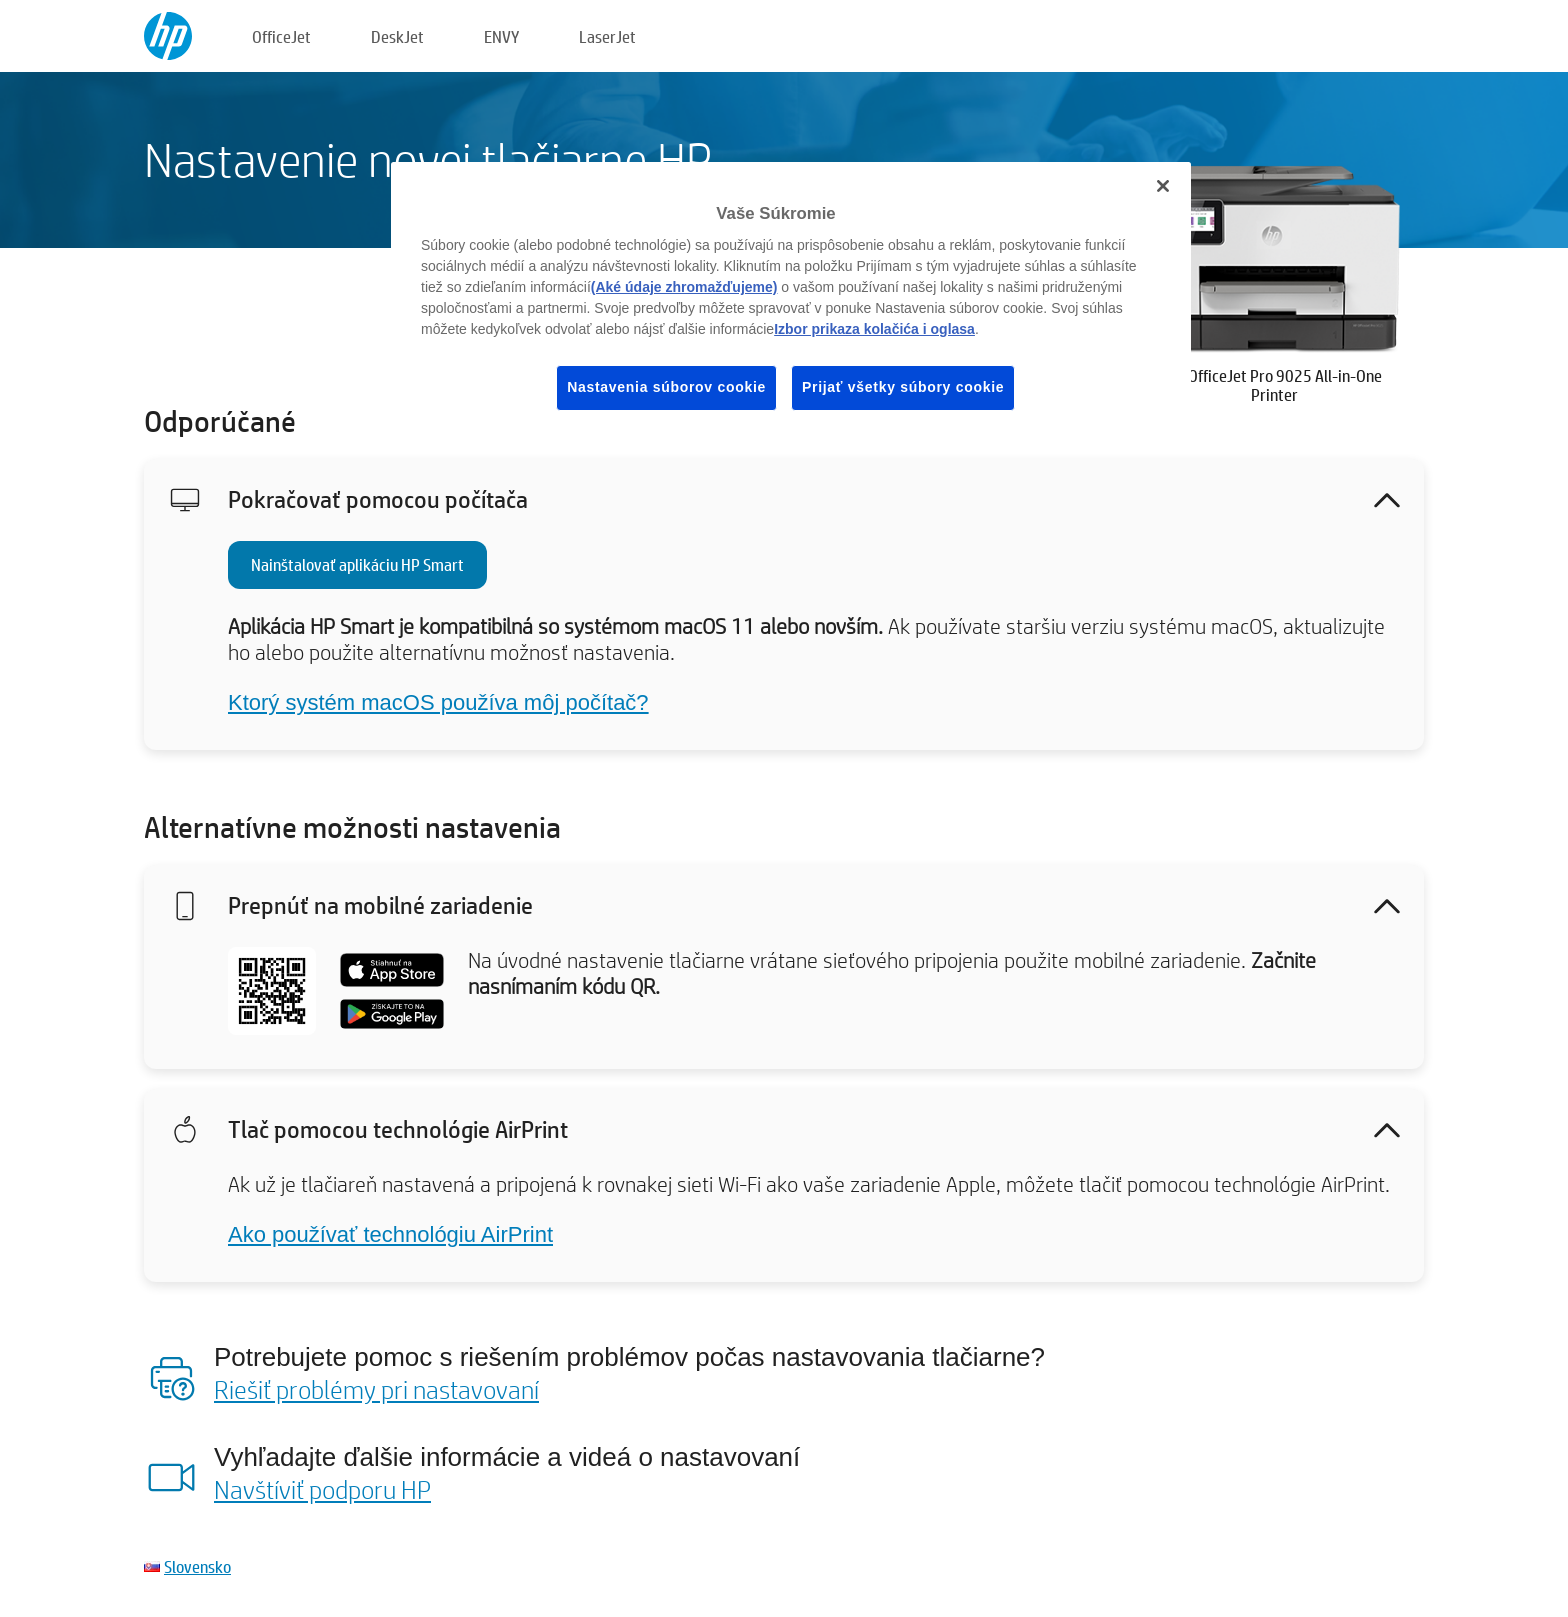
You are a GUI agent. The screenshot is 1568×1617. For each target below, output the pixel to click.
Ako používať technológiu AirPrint (390, 1234)
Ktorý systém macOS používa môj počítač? (438, 702)
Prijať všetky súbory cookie (903, 387)
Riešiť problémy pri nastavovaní (376, 1389)
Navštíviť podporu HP (322, 1489)
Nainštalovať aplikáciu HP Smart (357, 564)
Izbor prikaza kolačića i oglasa (874, 329)
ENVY (501, 36)
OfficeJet (281, 36)
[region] (791, 302)
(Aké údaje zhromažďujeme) (684, 287)
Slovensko (197, 1566)
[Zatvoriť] (1163, 186)
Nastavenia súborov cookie (666, 387)
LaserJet (607, 36)
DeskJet (397, 36)
